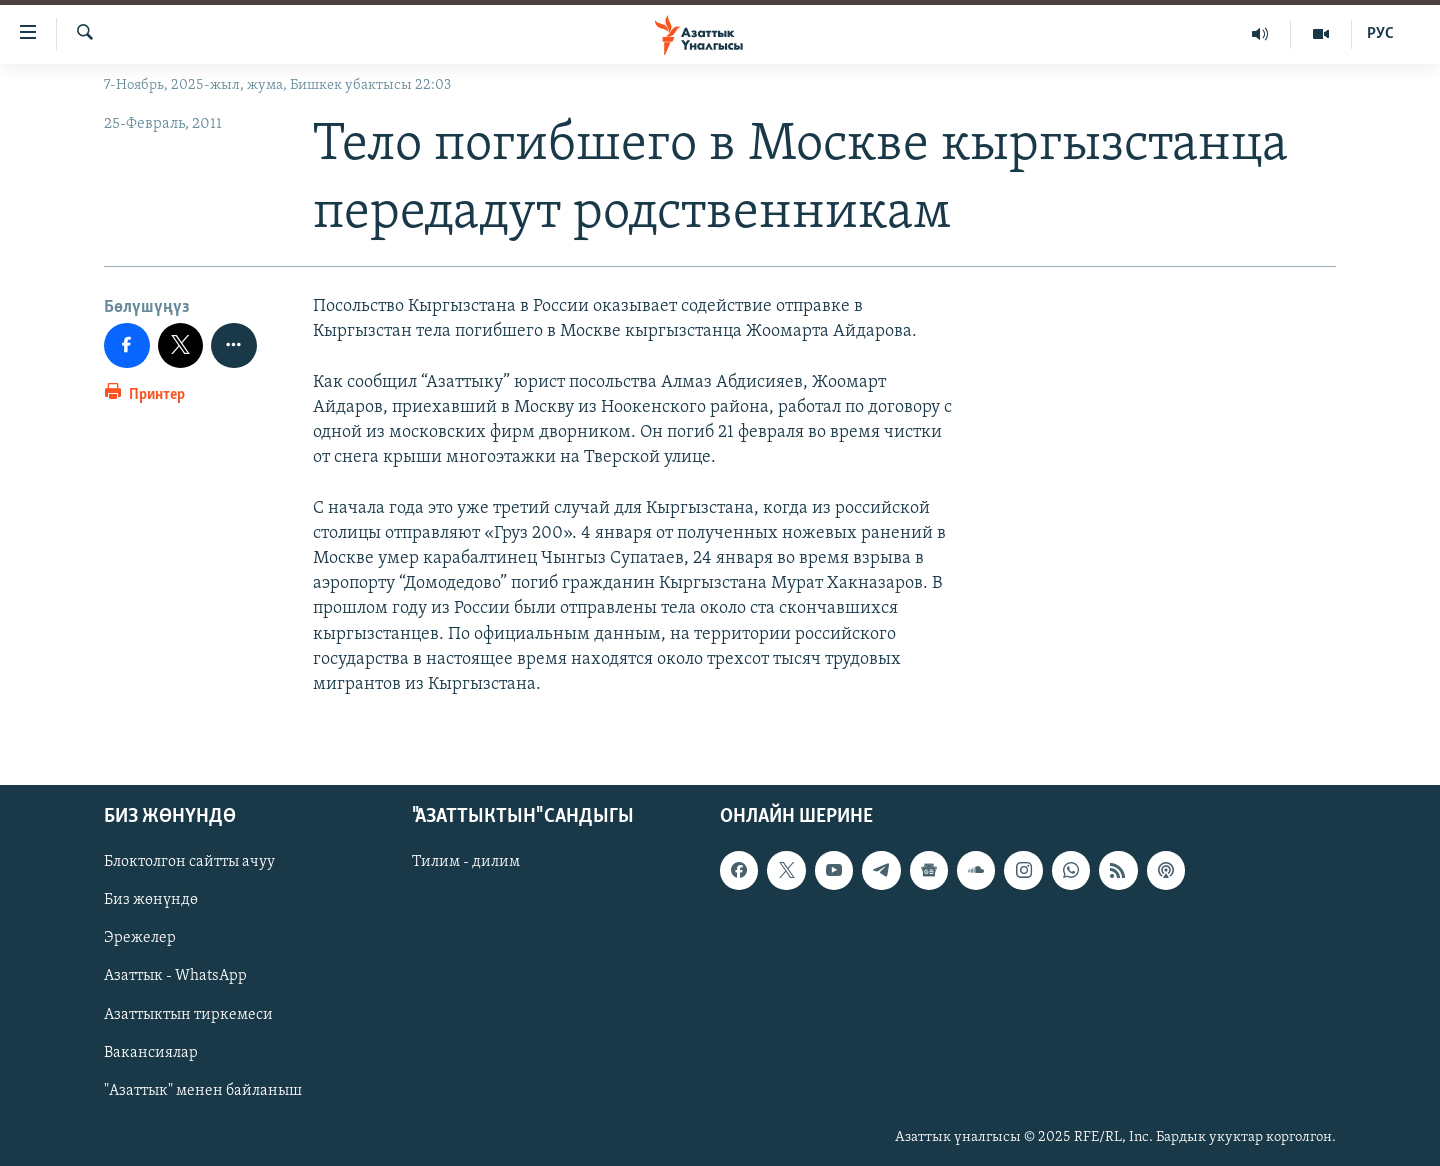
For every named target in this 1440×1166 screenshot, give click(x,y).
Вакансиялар (151, 1053)
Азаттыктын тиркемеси (188, 1015)
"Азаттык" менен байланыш (203, 1091)
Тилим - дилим (466, 862)
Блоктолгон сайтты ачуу (189, 862)
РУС (1380, 34)
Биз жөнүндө (151, 900)
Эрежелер (140, 939)
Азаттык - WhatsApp (175, 977)
